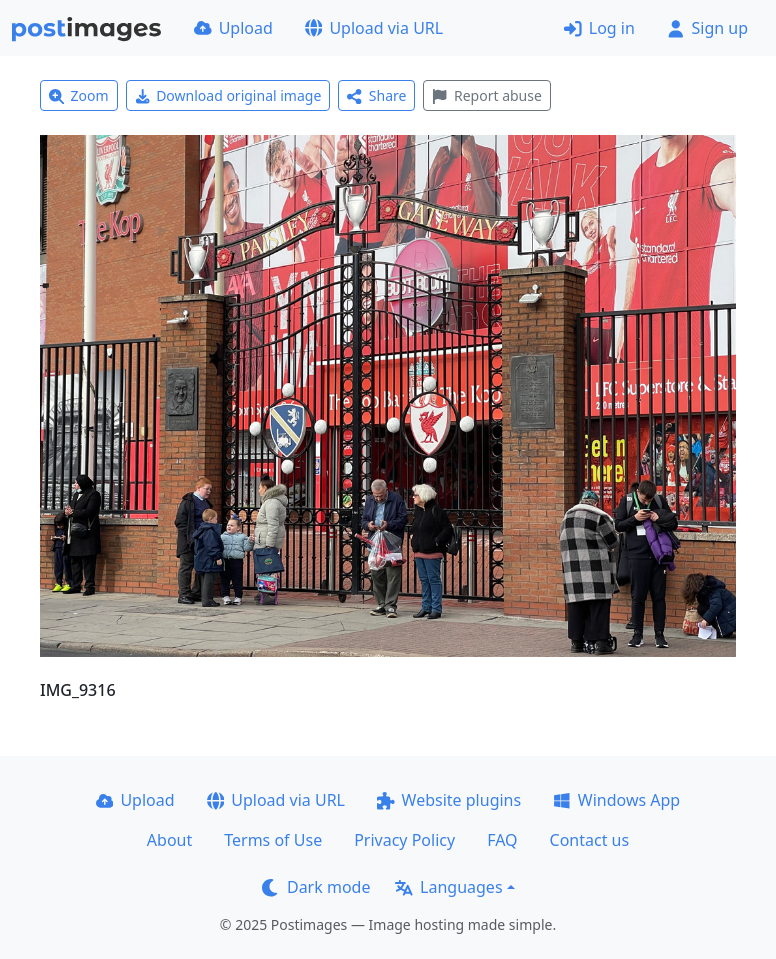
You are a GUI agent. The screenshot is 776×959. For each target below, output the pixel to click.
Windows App (616, 800)
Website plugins (449, 800)
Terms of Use (273, 840)
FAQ (502, 840)
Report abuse (486, 95)
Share (376, 95)
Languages (448, 887)
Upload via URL (374, 28)
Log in (599, 28)
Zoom (79, 95)
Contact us (590, 840)
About (169, 840)
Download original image (228, 95)
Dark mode (316, 887)
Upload (233, 28)
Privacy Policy (404, 840)
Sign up (707, 28)
